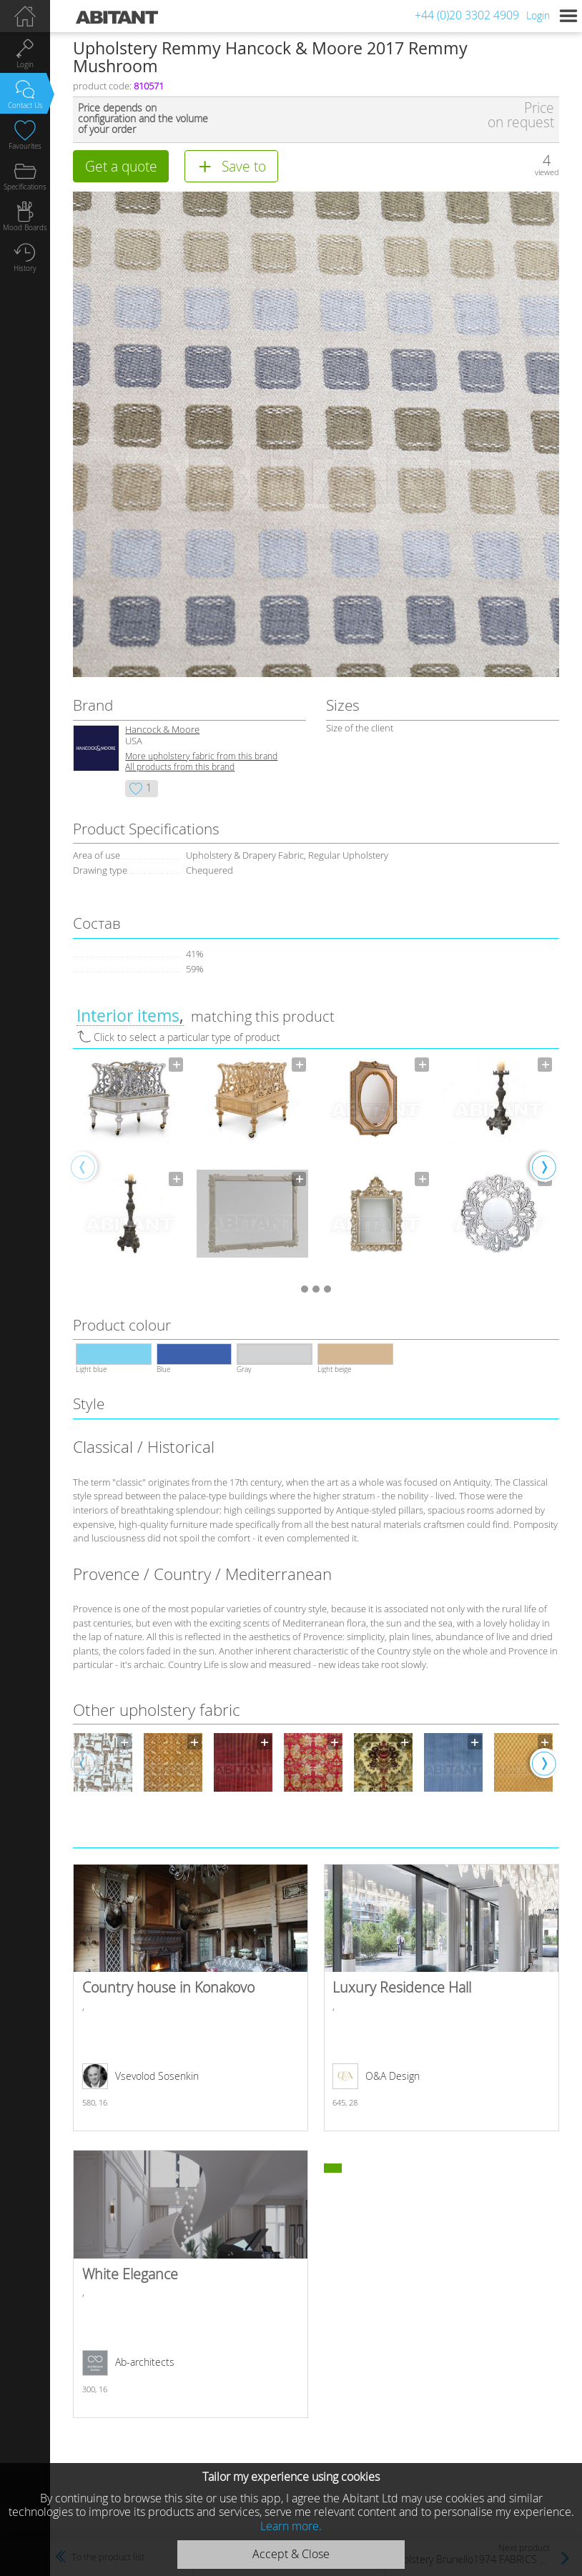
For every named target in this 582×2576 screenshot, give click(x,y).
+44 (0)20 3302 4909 (467, 15)
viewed (547, 172)
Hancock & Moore (162, 729)
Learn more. (291, 2526)
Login (538, 15)
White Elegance (190, 2284)
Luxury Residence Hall (441, 1998)
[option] (129, 1166)
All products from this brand (180, 767)
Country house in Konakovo (190, 1998)
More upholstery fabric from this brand (201, 756)
